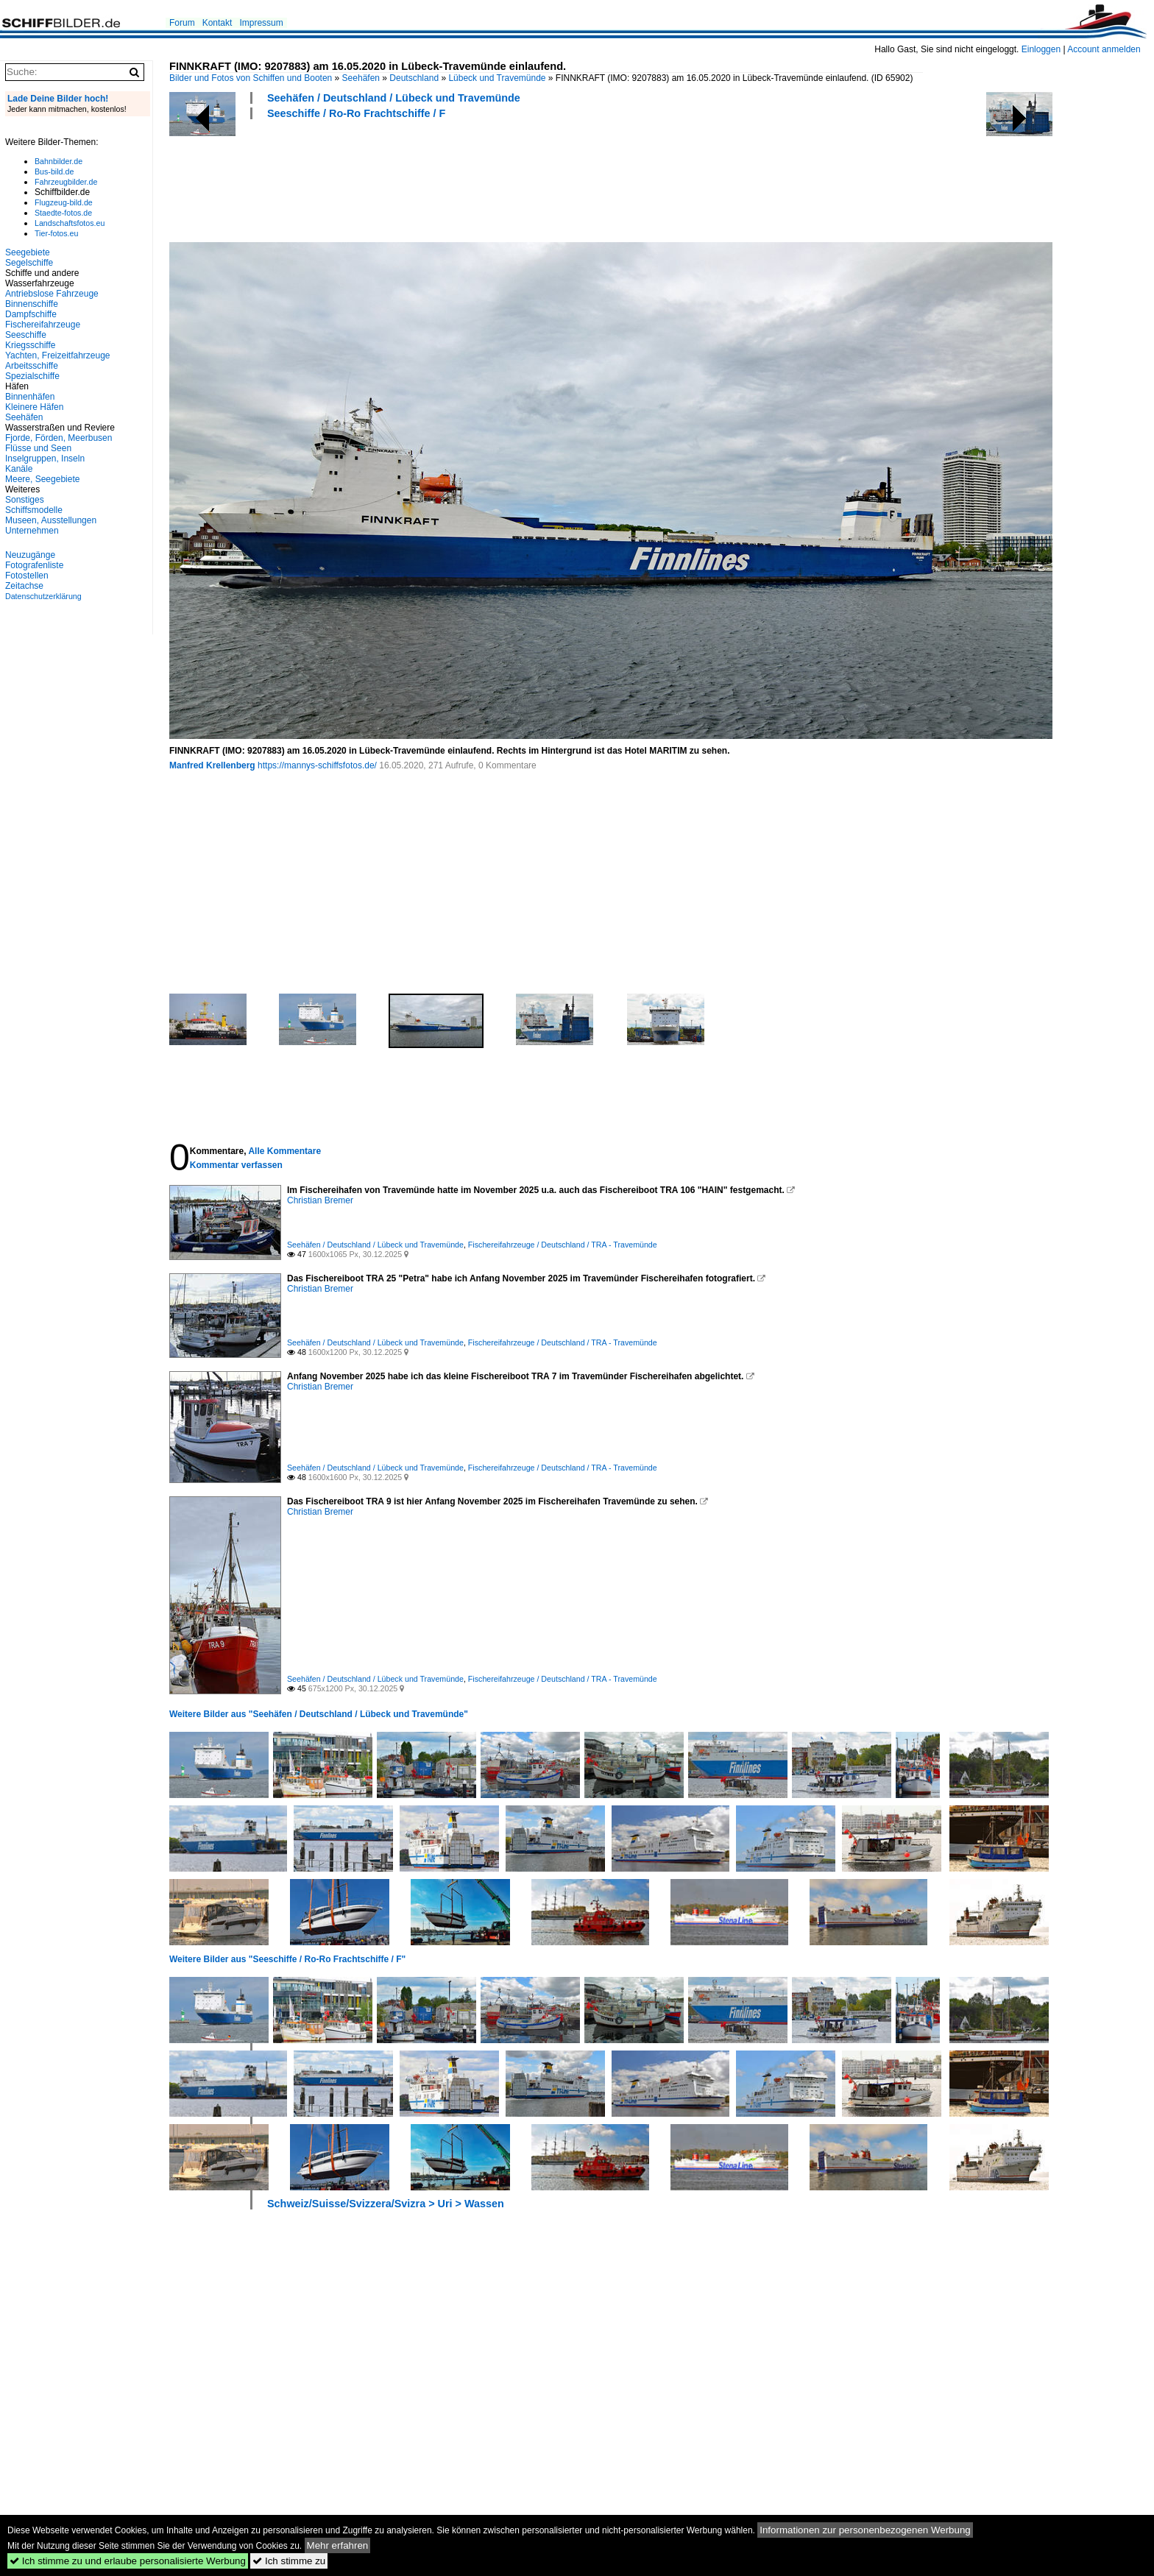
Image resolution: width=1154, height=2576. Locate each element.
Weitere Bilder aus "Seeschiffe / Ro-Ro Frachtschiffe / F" (287, 1959)
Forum (182, 23)
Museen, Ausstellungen (50, 520)
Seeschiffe (25, 335)
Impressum (261, 23)
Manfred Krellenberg (212, 765)
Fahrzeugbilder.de (66, 181)
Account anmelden (1103, 49)
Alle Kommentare (284, 1151)
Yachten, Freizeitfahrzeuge (57, 355)
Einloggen (1041, 49)
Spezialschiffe (32, 376)
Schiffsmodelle (34, 510)
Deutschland (414, 78)
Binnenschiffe (31, 304)
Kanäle (18, 469)
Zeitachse (24, 586)
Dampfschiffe (31, 314)
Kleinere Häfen (34, 407)
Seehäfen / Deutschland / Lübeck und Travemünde (393, 98)
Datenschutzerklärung (43, 596)
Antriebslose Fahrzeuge (52, 294)
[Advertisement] (437, 179)
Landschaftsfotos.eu (70, 223)
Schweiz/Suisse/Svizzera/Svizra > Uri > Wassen (385, 2203)
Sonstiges (24, 500)
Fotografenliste (34, 565)
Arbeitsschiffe (31, 366)
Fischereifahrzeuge (42, 324)
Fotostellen (27, 575)
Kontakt (217, 23)
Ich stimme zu (288, 2560)
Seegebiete (27, 252)
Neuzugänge (30, 555)
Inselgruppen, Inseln (45, 458)
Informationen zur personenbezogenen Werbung (865, 2530)
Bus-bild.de (54, 171)
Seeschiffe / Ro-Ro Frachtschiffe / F (356, 113)
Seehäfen (361, 78)
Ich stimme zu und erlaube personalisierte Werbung (128, 2560)
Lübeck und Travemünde (496, 78)
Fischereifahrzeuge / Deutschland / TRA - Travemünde (562, 1244)
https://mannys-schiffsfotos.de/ (317, 765)
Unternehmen (32, 531)
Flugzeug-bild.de (64, 202)
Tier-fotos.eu (56, 233)
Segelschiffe (29, 263)
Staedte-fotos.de (63, 212)
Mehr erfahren (338, 2545)
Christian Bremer (320, 1200)
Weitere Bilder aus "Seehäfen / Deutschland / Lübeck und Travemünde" (318, 1714)
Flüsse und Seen (38, 448)
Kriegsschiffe (30, 345)
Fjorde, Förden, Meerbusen (58, 438)
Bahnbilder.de (58, 161)
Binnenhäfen (29, 397)
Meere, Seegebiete (42, 479)
